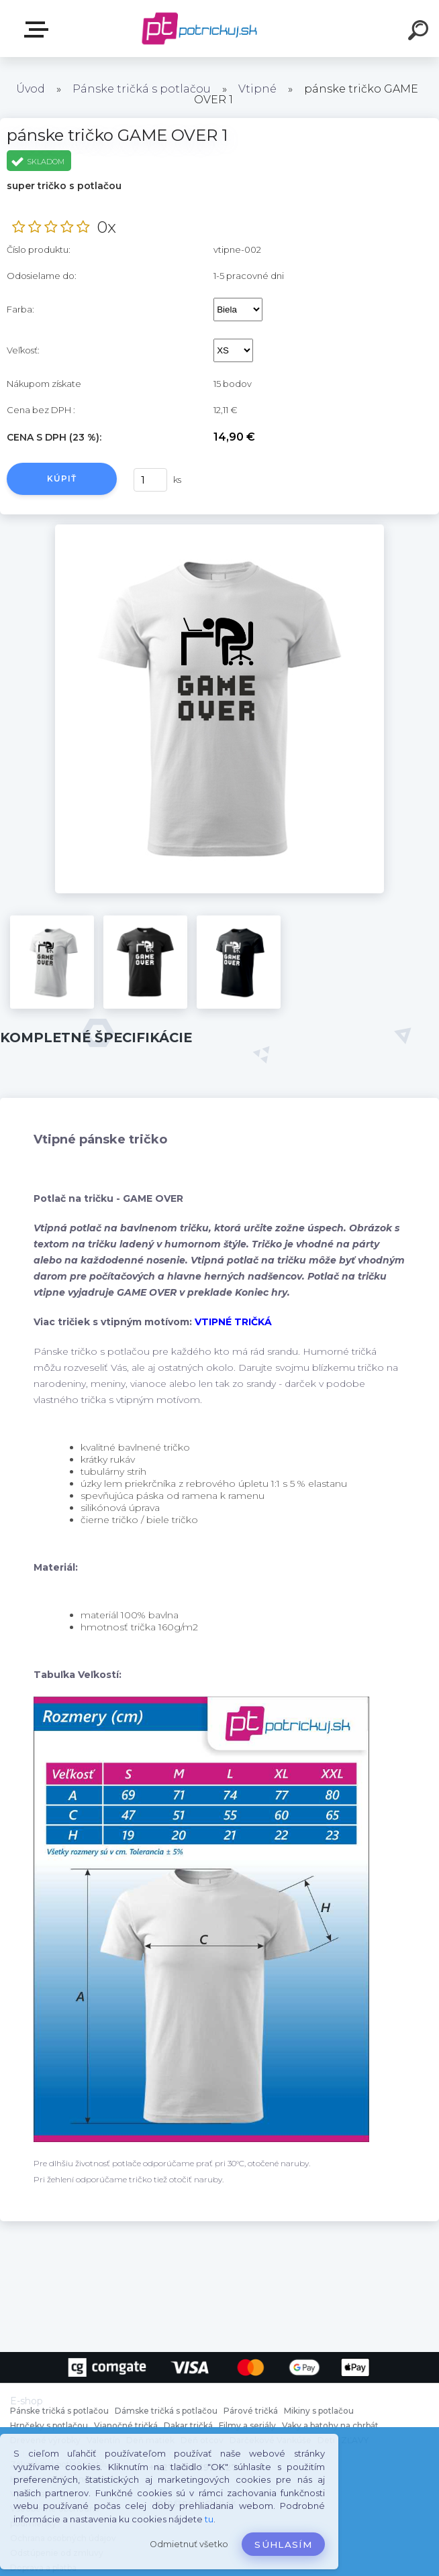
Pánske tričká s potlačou (141, 88)
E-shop (39, 29)
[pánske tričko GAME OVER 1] (220, 529)
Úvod (30, 88)
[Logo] (199, 28)
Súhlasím (283, 2544)
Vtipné (257, 88)
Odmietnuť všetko (189, 2544)
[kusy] (150, 480)
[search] (420, 32)
